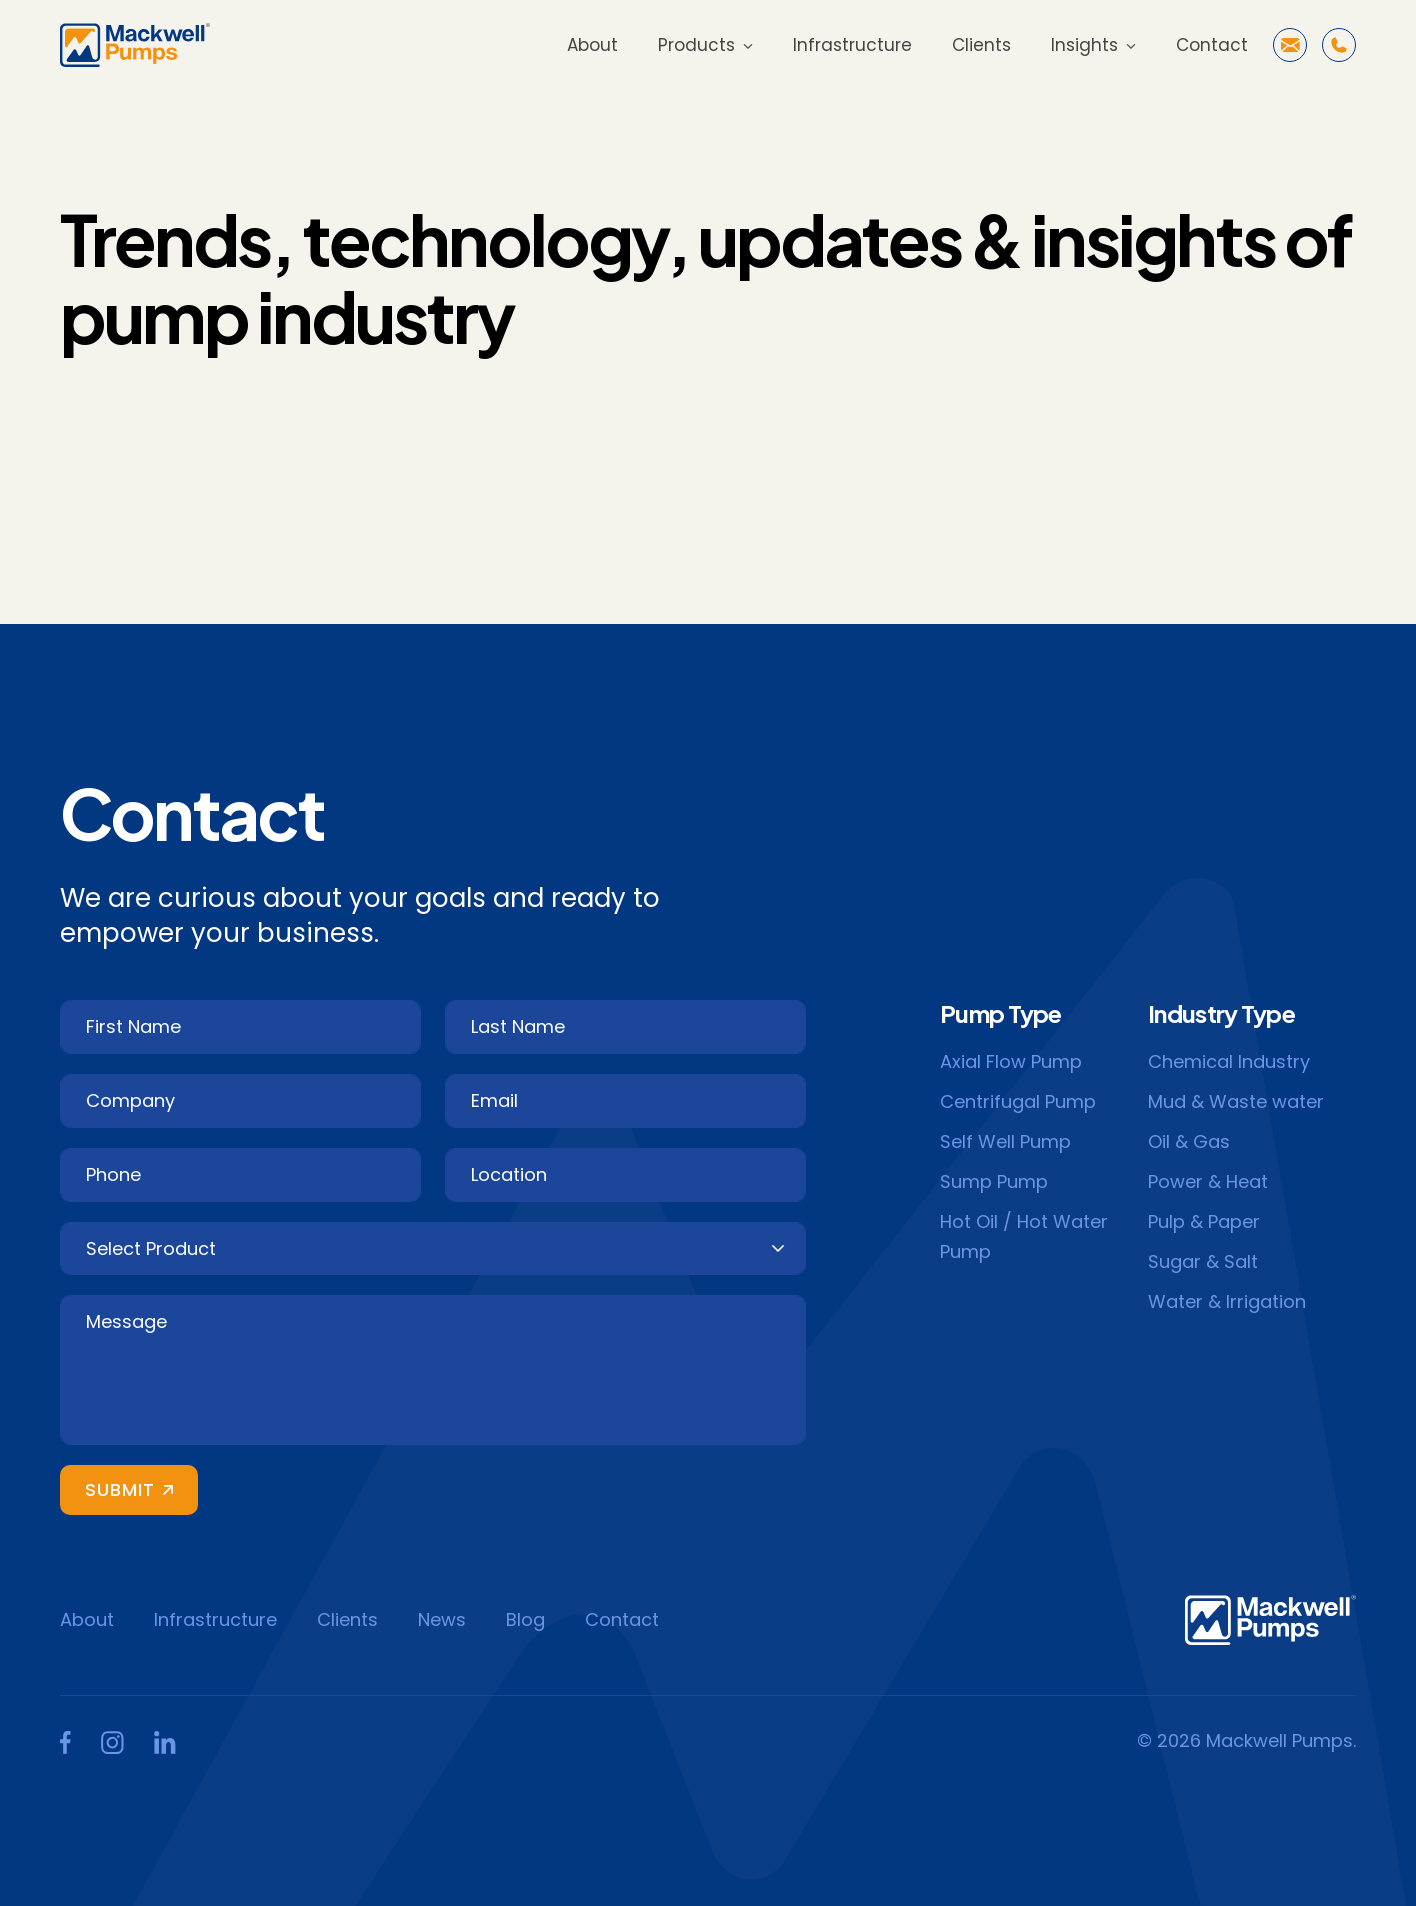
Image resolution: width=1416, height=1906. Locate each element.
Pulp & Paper (1204, 1221)
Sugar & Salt (1203, 1261)
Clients (981, 45)
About (592, 45)
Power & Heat (1208, 1181)
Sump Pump (994, 1181)
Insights (1084, 45)
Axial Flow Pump (1011, 1061)
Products (696, 45)
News (442, 1619)
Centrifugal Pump (1018, 1101)
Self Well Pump (1005, 1141)
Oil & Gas (1189, 1141)
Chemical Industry (1229, 1061)
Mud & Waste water (1236, 1101)
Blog (525, 1619)
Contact (1212, 45)
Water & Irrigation (1227, 1301)
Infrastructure (852, 45)
